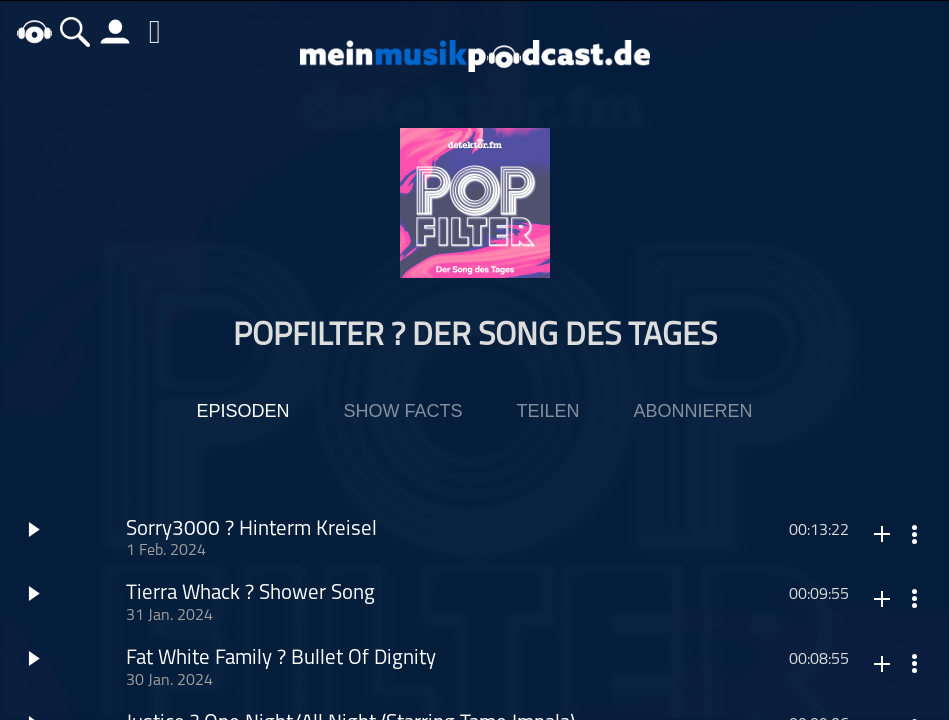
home (35, 31)
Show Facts (402, 411)
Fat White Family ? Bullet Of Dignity (281, 659)
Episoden (242, 411)
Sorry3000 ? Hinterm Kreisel (251, 529)
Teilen (547, 411)
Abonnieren (693, 411)
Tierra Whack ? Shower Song (250, 594)
